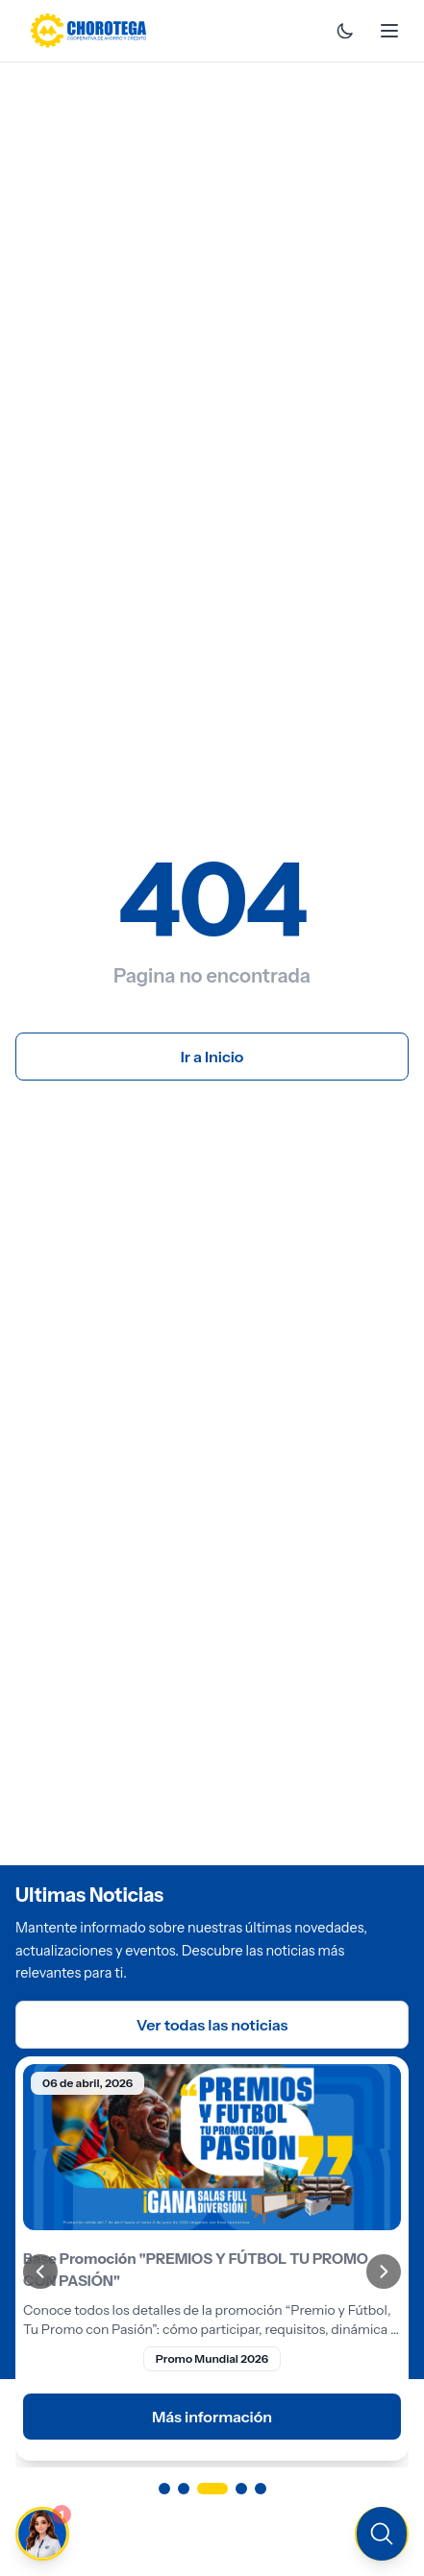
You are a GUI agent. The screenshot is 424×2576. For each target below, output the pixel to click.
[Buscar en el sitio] (382, 2534)
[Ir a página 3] (212, 2488)
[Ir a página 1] (164, 2488)
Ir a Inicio (212, 1056)
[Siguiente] (383, 2271)
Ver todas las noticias (212, 2024)
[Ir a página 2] (183, 2488)
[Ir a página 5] (260, 2488)
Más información (212, 2416)
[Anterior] (40, 2271)
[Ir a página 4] (241, 2488)
